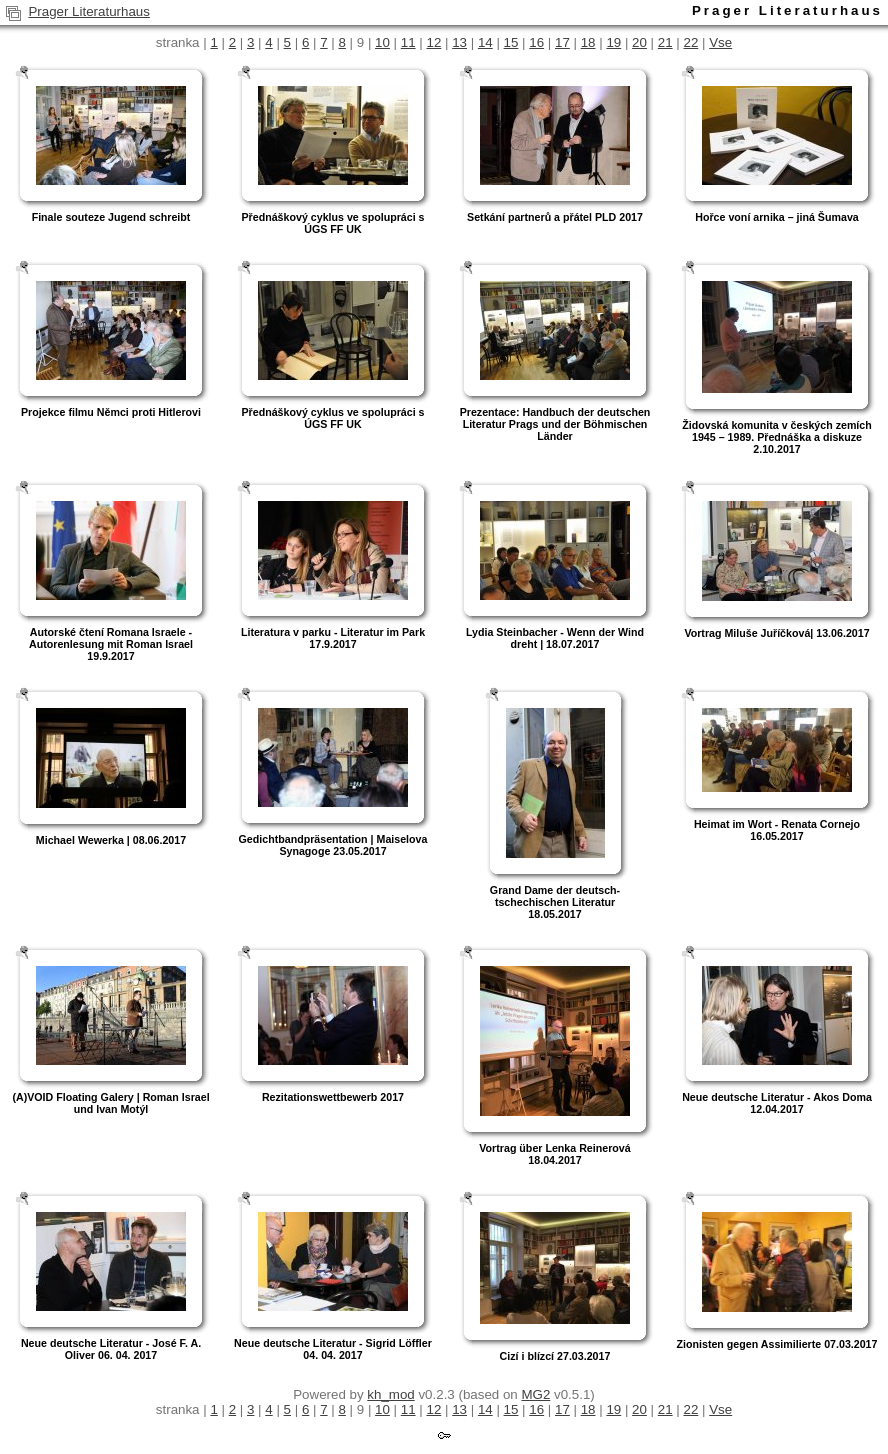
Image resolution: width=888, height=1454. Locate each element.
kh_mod (390, 1394)
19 (613, 42)
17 (562, 42)
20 (639, 42)
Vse (720, 42)
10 (382, 42)
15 (511, 42)
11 (408, 42)
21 (665, 42)
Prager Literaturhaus (89, 11)
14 (485, 42)
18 (588, 42)
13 (459, 42)
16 (536, 42)
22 (691, 42)
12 (433, 42)
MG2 (535, 1394)
